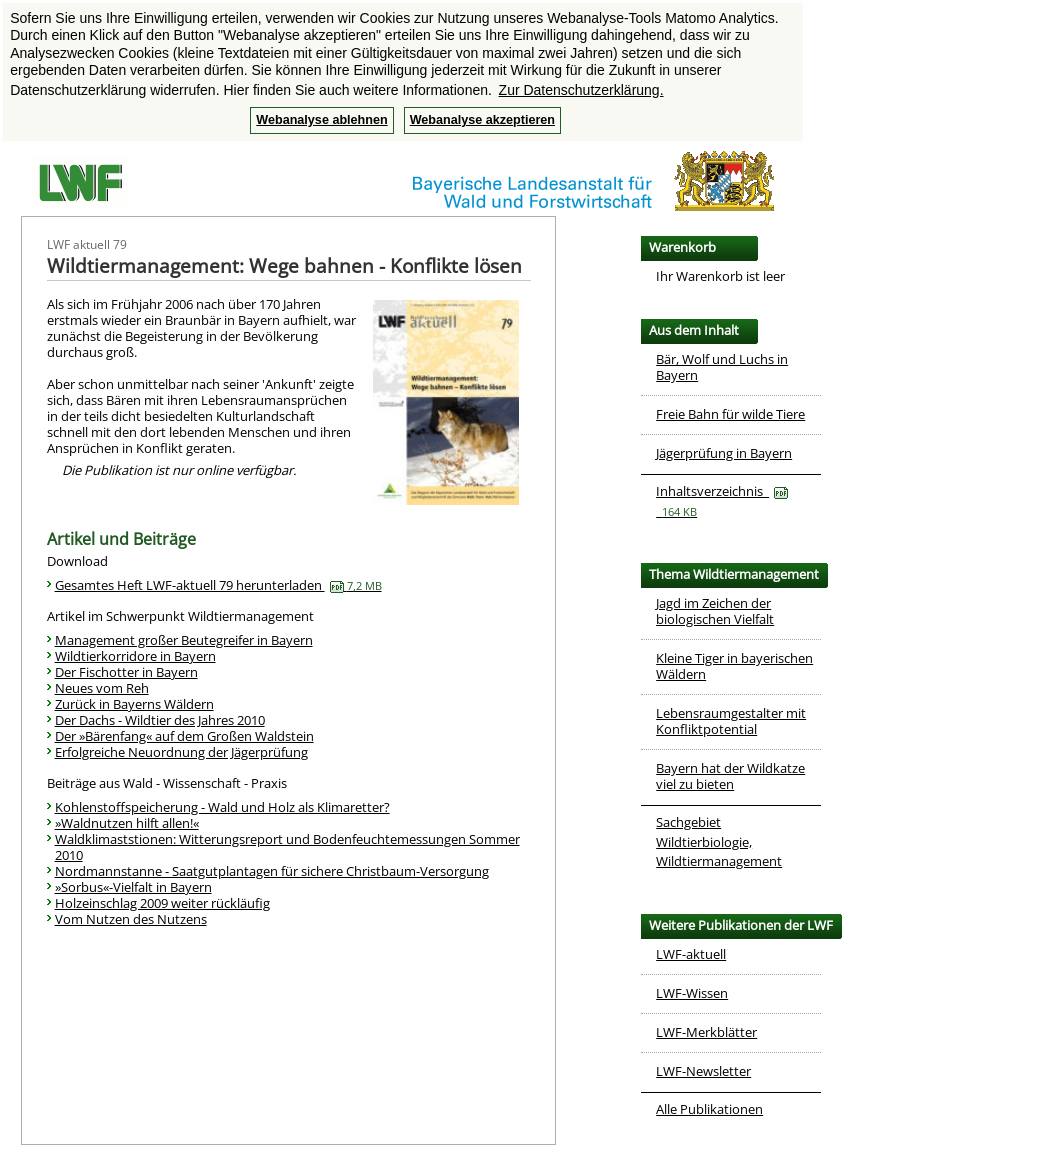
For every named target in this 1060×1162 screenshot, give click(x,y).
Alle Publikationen (709, 1109)
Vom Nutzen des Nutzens (131, 919)
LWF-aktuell (691, 954)
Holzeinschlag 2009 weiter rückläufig (162, 903)
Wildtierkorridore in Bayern (135, 656)
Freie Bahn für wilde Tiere (730, 414)
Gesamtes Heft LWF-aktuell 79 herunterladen (218, 585)
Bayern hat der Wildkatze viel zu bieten (730, 776)
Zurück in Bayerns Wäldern (134, 704)
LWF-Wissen (692, 993)
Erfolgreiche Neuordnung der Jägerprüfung (181, 752)
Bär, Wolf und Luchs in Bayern (722, 367)
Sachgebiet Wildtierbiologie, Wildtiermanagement (719, 841)
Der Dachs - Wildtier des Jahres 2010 (160, 720)
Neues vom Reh (102, 688)
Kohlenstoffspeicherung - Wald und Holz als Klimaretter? (222, 807)
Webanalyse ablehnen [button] (321, 120)
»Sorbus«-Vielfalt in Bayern (133, 887)
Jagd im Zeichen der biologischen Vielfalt (715, 611)
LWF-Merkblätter (706, 1032)
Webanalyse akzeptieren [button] (482, 120)
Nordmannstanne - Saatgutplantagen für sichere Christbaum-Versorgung (272, 871)
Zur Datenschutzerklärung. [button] (581, 90)
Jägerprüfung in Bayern (724, 453)
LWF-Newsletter (703, 1071)
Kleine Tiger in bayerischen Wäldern (734, 666)
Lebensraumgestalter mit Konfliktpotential (731, 721)
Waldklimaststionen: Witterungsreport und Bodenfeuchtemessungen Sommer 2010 (287, 847)
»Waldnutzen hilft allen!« (127, 823)
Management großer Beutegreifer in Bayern (184, 640)
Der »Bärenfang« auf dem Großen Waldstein (184, 736)
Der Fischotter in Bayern (126, 672)
